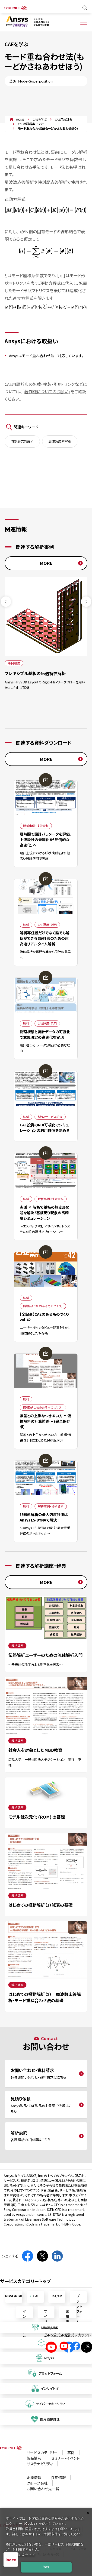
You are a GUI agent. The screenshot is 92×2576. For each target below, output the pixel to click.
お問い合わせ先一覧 (43, 2488)
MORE (46, 563)
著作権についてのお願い (46, 391)
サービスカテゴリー (42, 2452)
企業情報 (34, 2477)
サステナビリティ (40, 2463)
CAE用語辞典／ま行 (31, 124)
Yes (46, 2567)
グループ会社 (37, 2483)
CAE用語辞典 (63, 119)
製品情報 (34, 2458)
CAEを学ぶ (40, 119)
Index (11, 2559)
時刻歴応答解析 (22, 441)
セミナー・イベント (65, 2458)
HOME (20, 119)
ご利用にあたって (22, 2555)
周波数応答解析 (59, 441)
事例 (71, 2452)
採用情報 (58, 2477)
